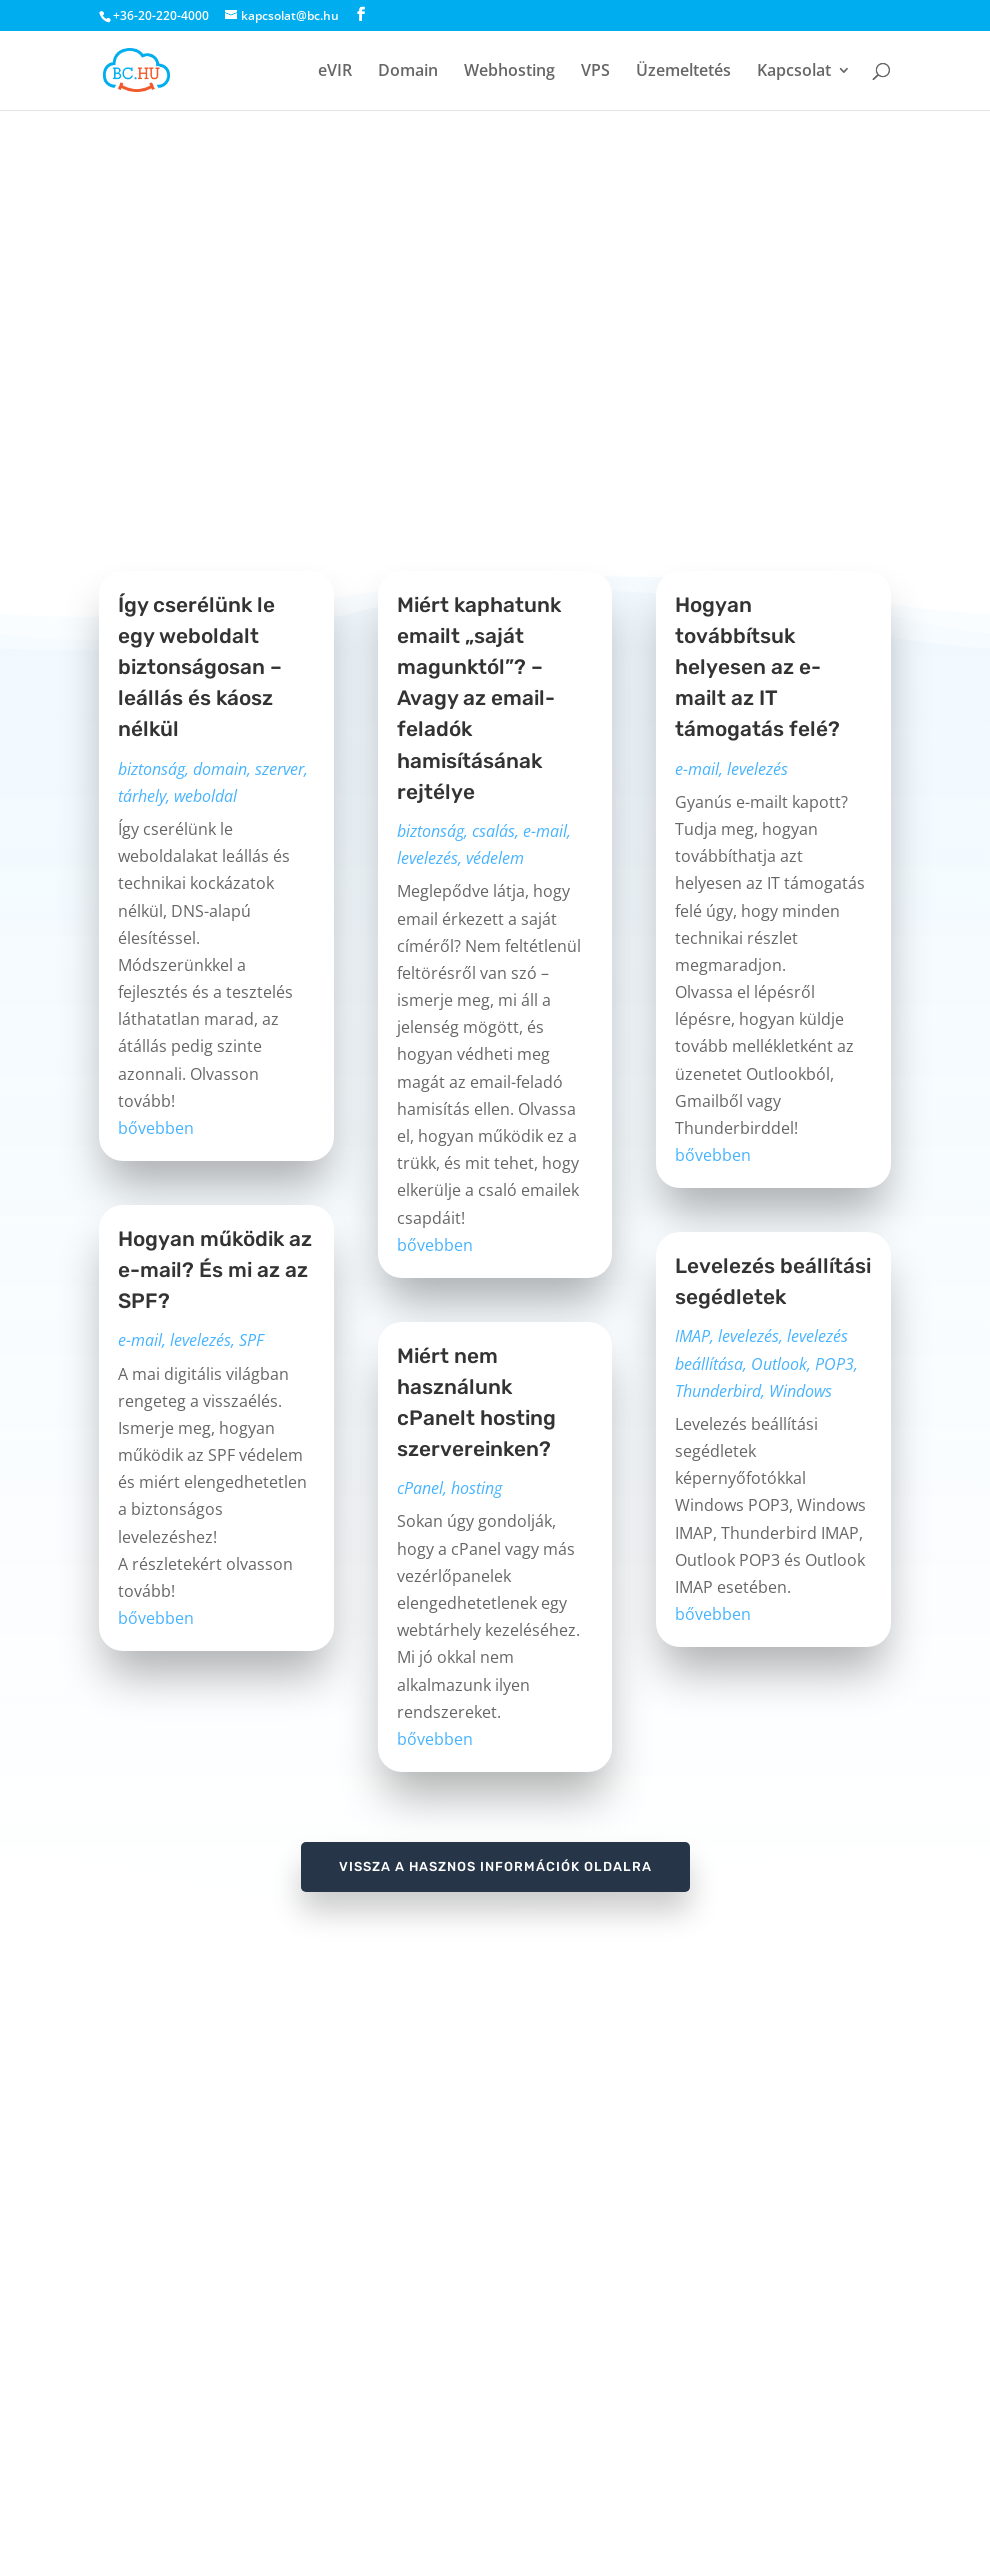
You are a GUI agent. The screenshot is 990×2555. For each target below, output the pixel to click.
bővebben (156, 1128)
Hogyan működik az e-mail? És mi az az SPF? (215, 1270)
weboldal (205, 796)
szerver (279, 769)
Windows (800, 1391)
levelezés (200, 1340)
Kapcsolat (794, 72)
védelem (495, 858)
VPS (595, 72)
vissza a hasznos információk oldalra (495, 1866)
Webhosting (509, 72)
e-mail (140, 1340)
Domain (408, 72)
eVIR (335, 72)
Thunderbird (718, 1391)
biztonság (151, 769)
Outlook (779, 1364)
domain (220, 769)
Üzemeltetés (683, 72)
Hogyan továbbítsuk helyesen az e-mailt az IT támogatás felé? (757, 667)
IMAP (692, 1336)
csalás (493, 831)
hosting (476, 1488)
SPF (251, 1340)
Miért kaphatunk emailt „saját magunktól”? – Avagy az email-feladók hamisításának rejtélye (479, 698)
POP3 (834, 1364)
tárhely (142, 796)
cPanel (420, 1488)
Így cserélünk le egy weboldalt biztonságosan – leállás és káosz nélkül (200, 667)
